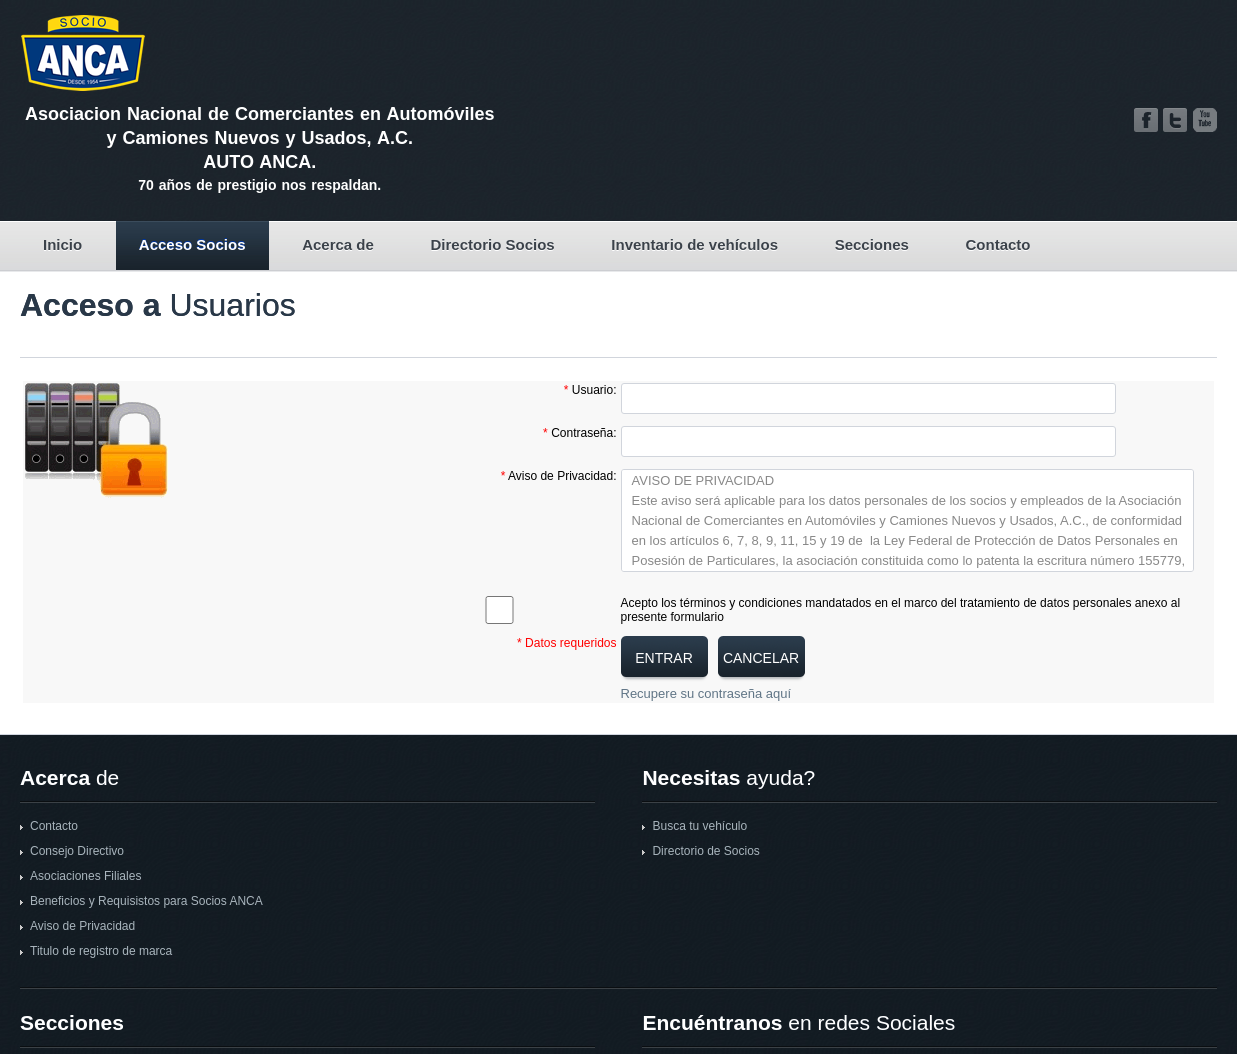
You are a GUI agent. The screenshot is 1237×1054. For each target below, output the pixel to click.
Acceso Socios (192, 244)
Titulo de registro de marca (101, 951)
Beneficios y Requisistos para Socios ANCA (146, 901)
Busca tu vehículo (699, 826)
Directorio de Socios (705, 851)
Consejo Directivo (77, 851)
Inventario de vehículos (694, 244)
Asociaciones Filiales (85, 876)
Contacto (998, 244)
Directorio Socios (492, 244)
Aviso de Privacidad (82, 926)
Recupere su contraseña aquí (706, 693)
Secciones (872, 244)
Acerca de (338, 244)
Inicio (62, 244)
